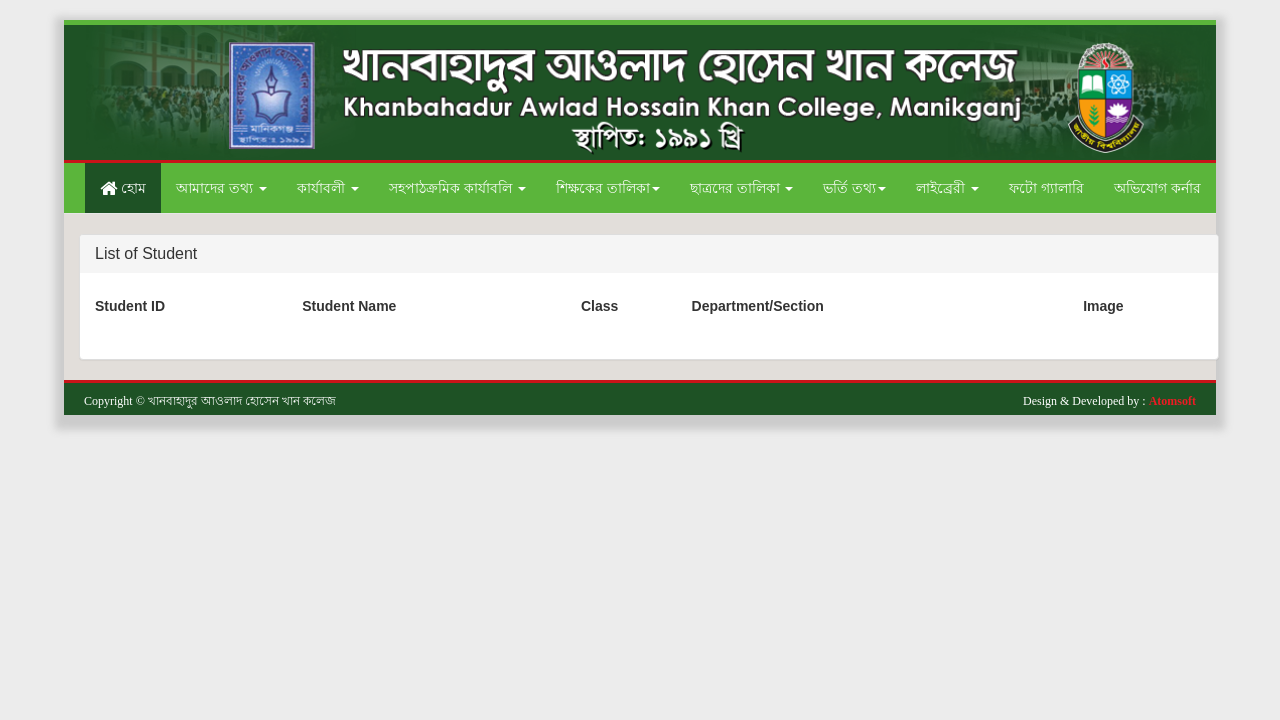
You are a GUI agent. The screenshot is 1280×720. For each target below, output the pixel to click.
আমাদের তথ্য (221, 188)
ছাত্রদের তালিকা (742, 188)
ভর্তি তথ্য (854, 188)
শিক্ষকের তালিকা (608, 188)
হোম (123, 188)
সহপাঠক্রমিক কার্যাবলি (457, 188)
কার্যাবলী (328, 188)
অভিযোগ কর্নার (1157, 188)
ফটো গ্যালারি (1046, 188)
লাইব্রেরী (947, 188)
